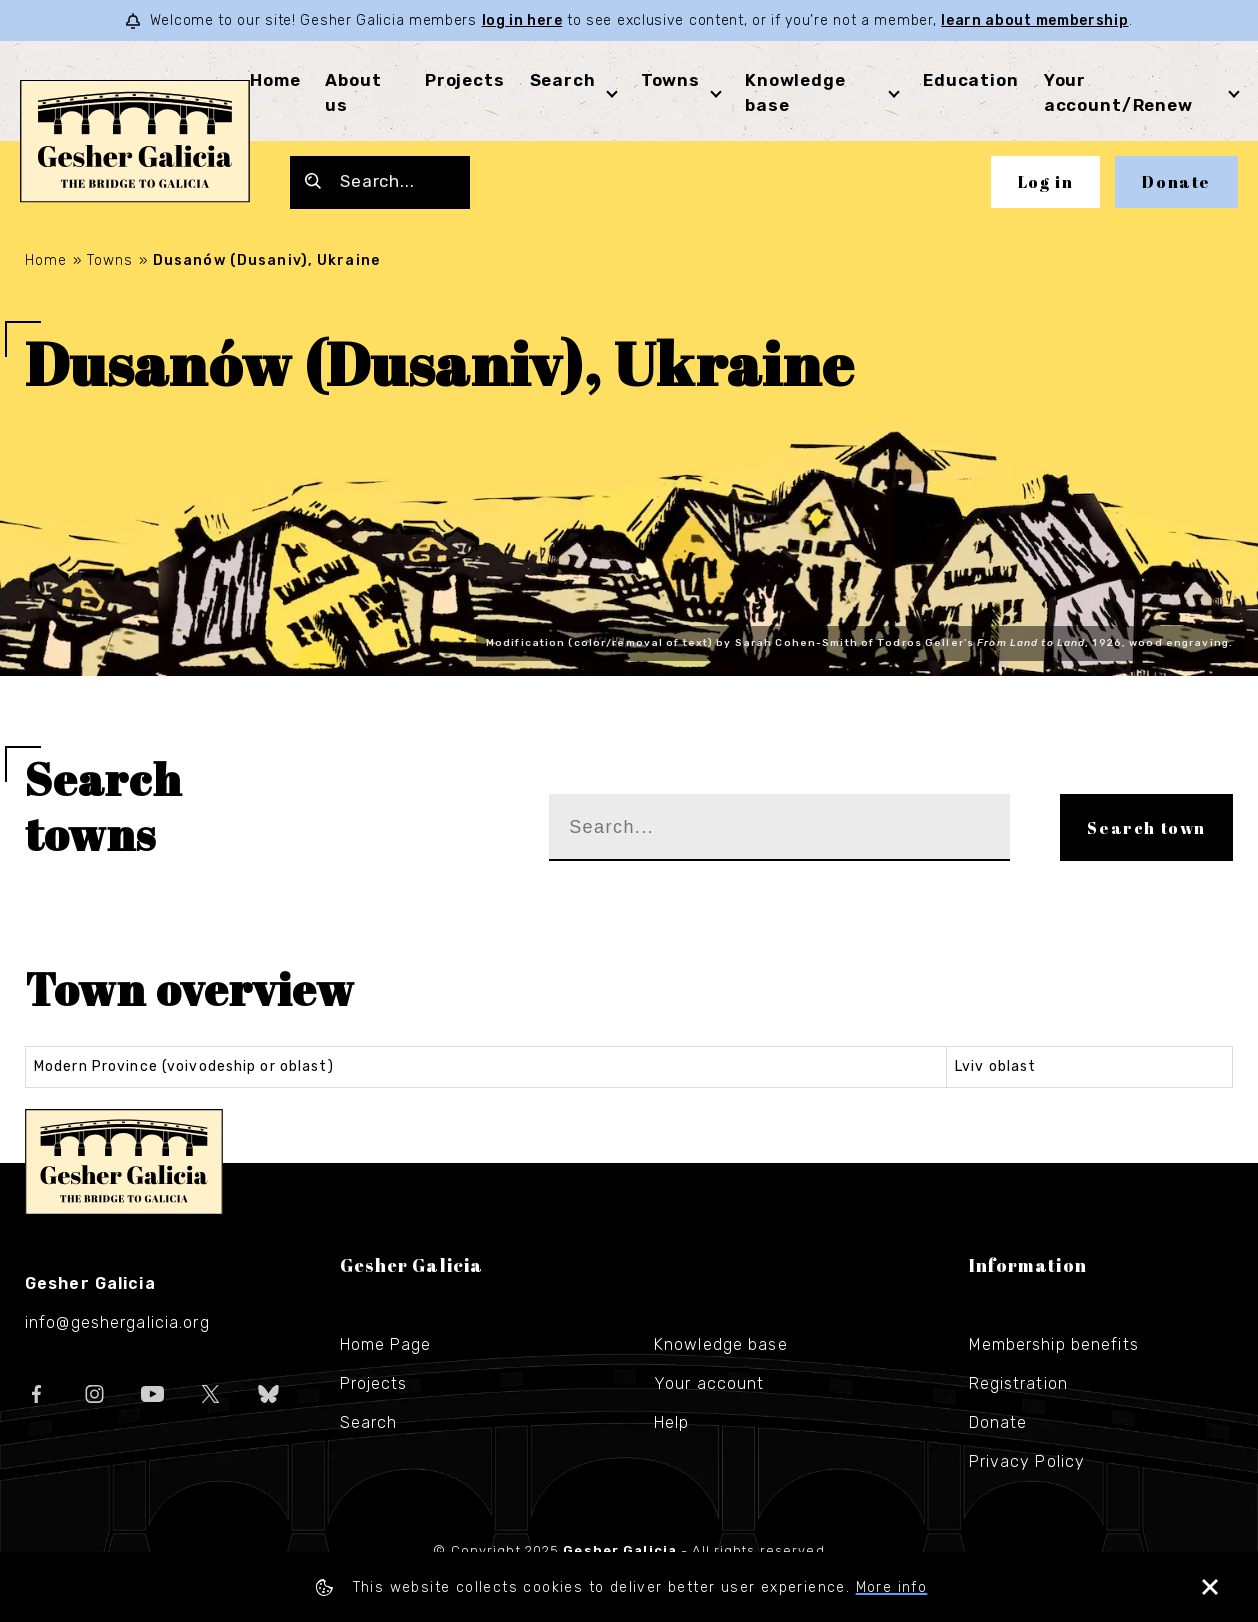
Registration (1018, 1383)
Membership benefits (1054, 1344)
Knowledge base (721, 1344)
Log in (1046, 182)
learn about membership (1034, 20)
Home (275, 80)
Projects (465, 80)
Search (563, 80)
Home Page (386, 1344)
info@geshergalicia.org (117, 1322)
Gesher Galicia (124, 1162)
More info (892, 1587)
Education (971, 80)
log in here (522, 20)
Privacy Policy (1027, 1461)
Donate (1176, 182)
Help (671, 1422)
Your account (709, 1383)
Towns (670, 80)
